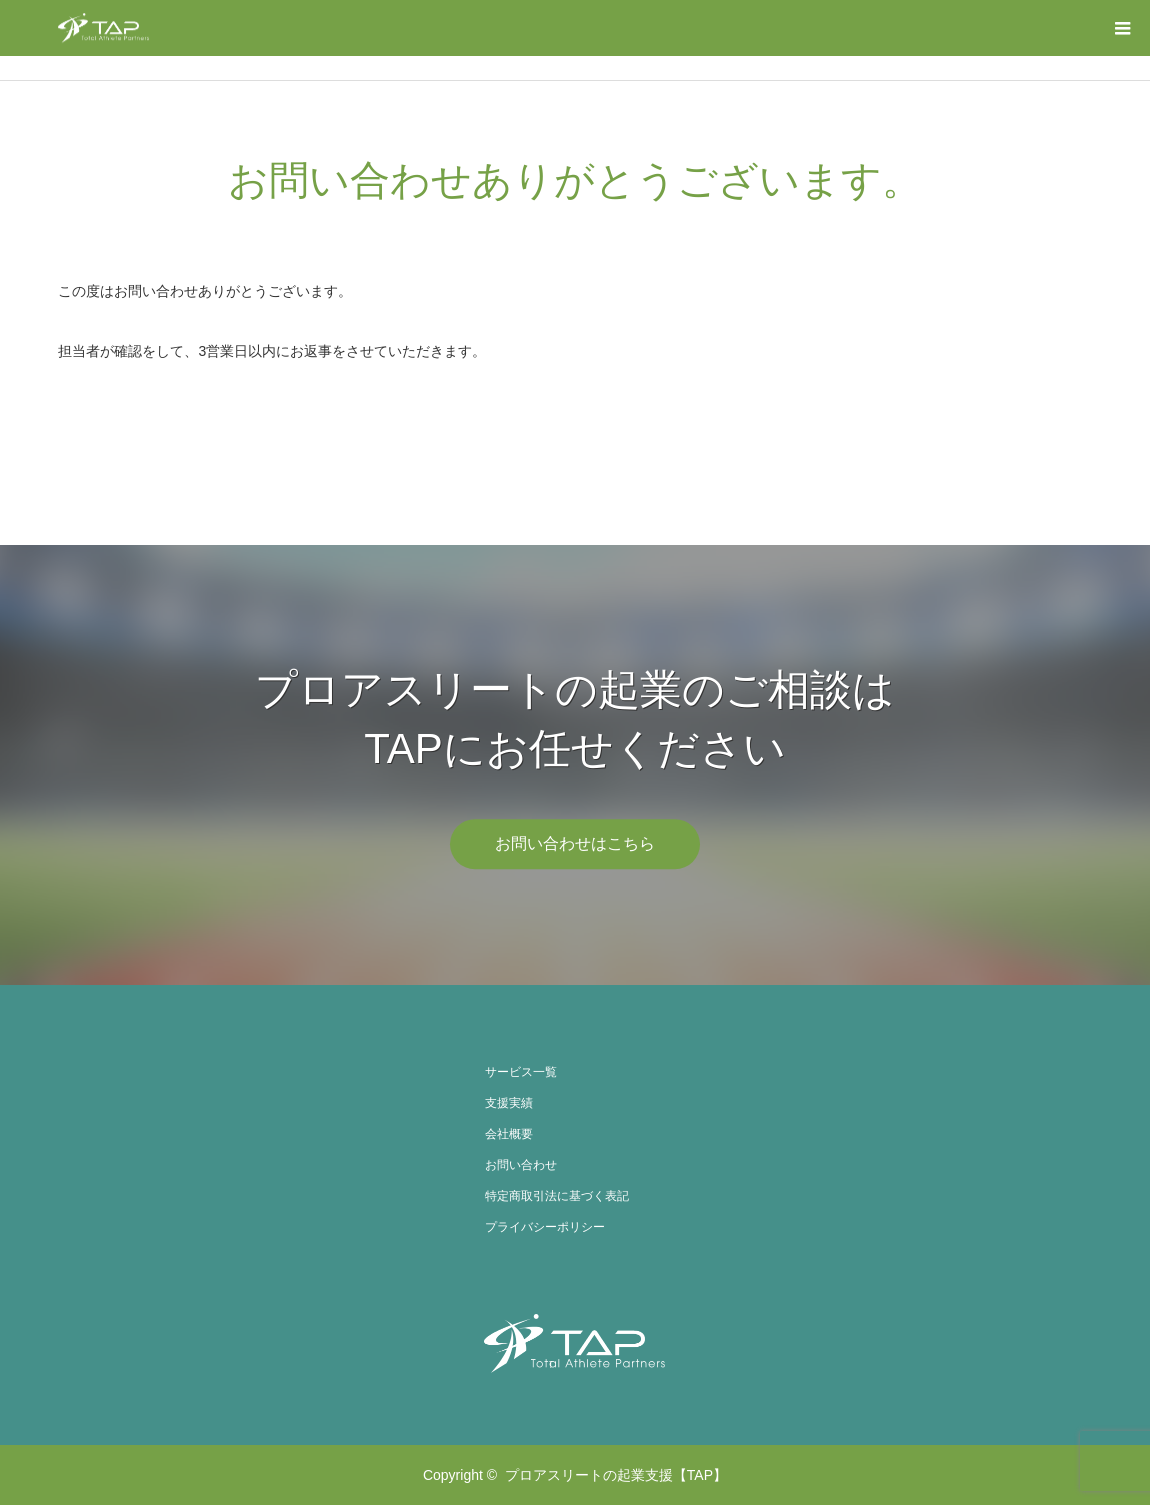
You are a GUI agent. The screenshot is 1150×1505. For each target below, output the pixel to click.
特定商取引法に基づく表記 (557, 1196)
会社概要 (509, 1134)
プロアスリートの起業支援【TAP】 (616, 1475)
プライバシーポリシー (545, 1227)
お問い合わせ (521, 1165)
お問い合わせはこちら (575, 843)
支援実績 (509, 1103)
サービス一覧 (521, 1072)
